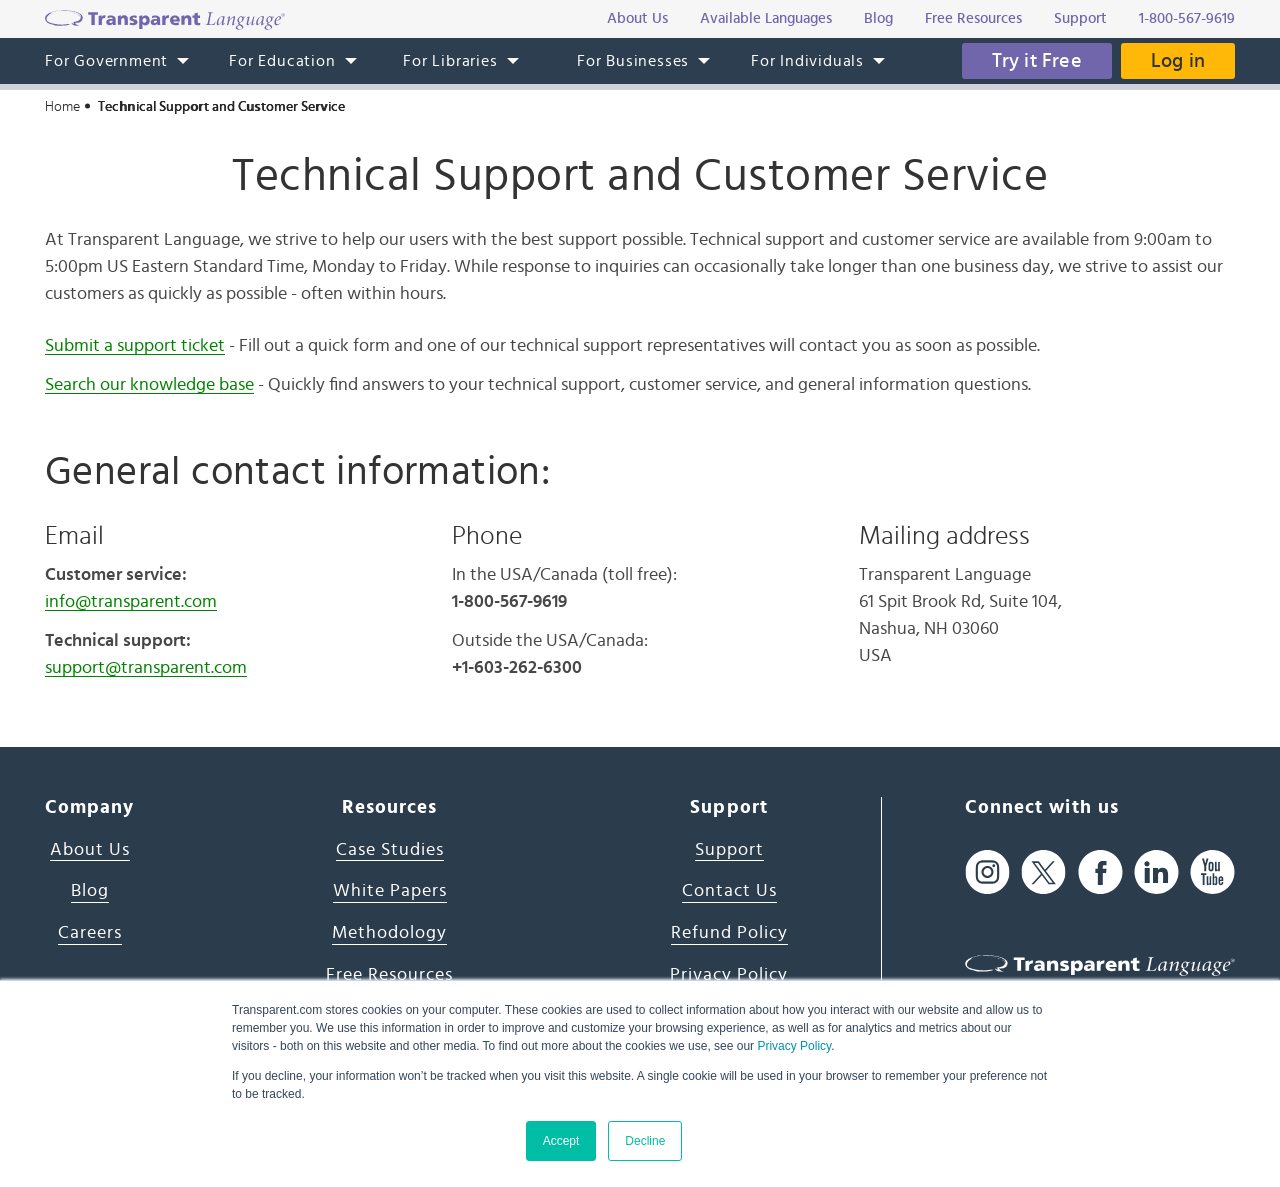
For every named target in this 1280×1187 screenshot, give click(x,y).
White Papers (390, 891)
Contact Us (729, 891)
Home (62, 107)
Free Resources (389, 975)
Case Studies (390, 850)
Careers (90, 933)
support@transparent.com (146, 668)
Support (729, 850)
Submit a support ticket (135, 346)
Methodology (389, 933)
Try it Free (1037, 61)
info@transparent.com (131, 602)
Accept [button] (561, 1141)
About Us (90, 850)
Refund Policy (729, 933)
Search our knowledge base (149, 385)
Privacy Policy (794, 1046)
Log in (1178, 61)
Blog (90, 891)
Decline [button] (645, 1141)
